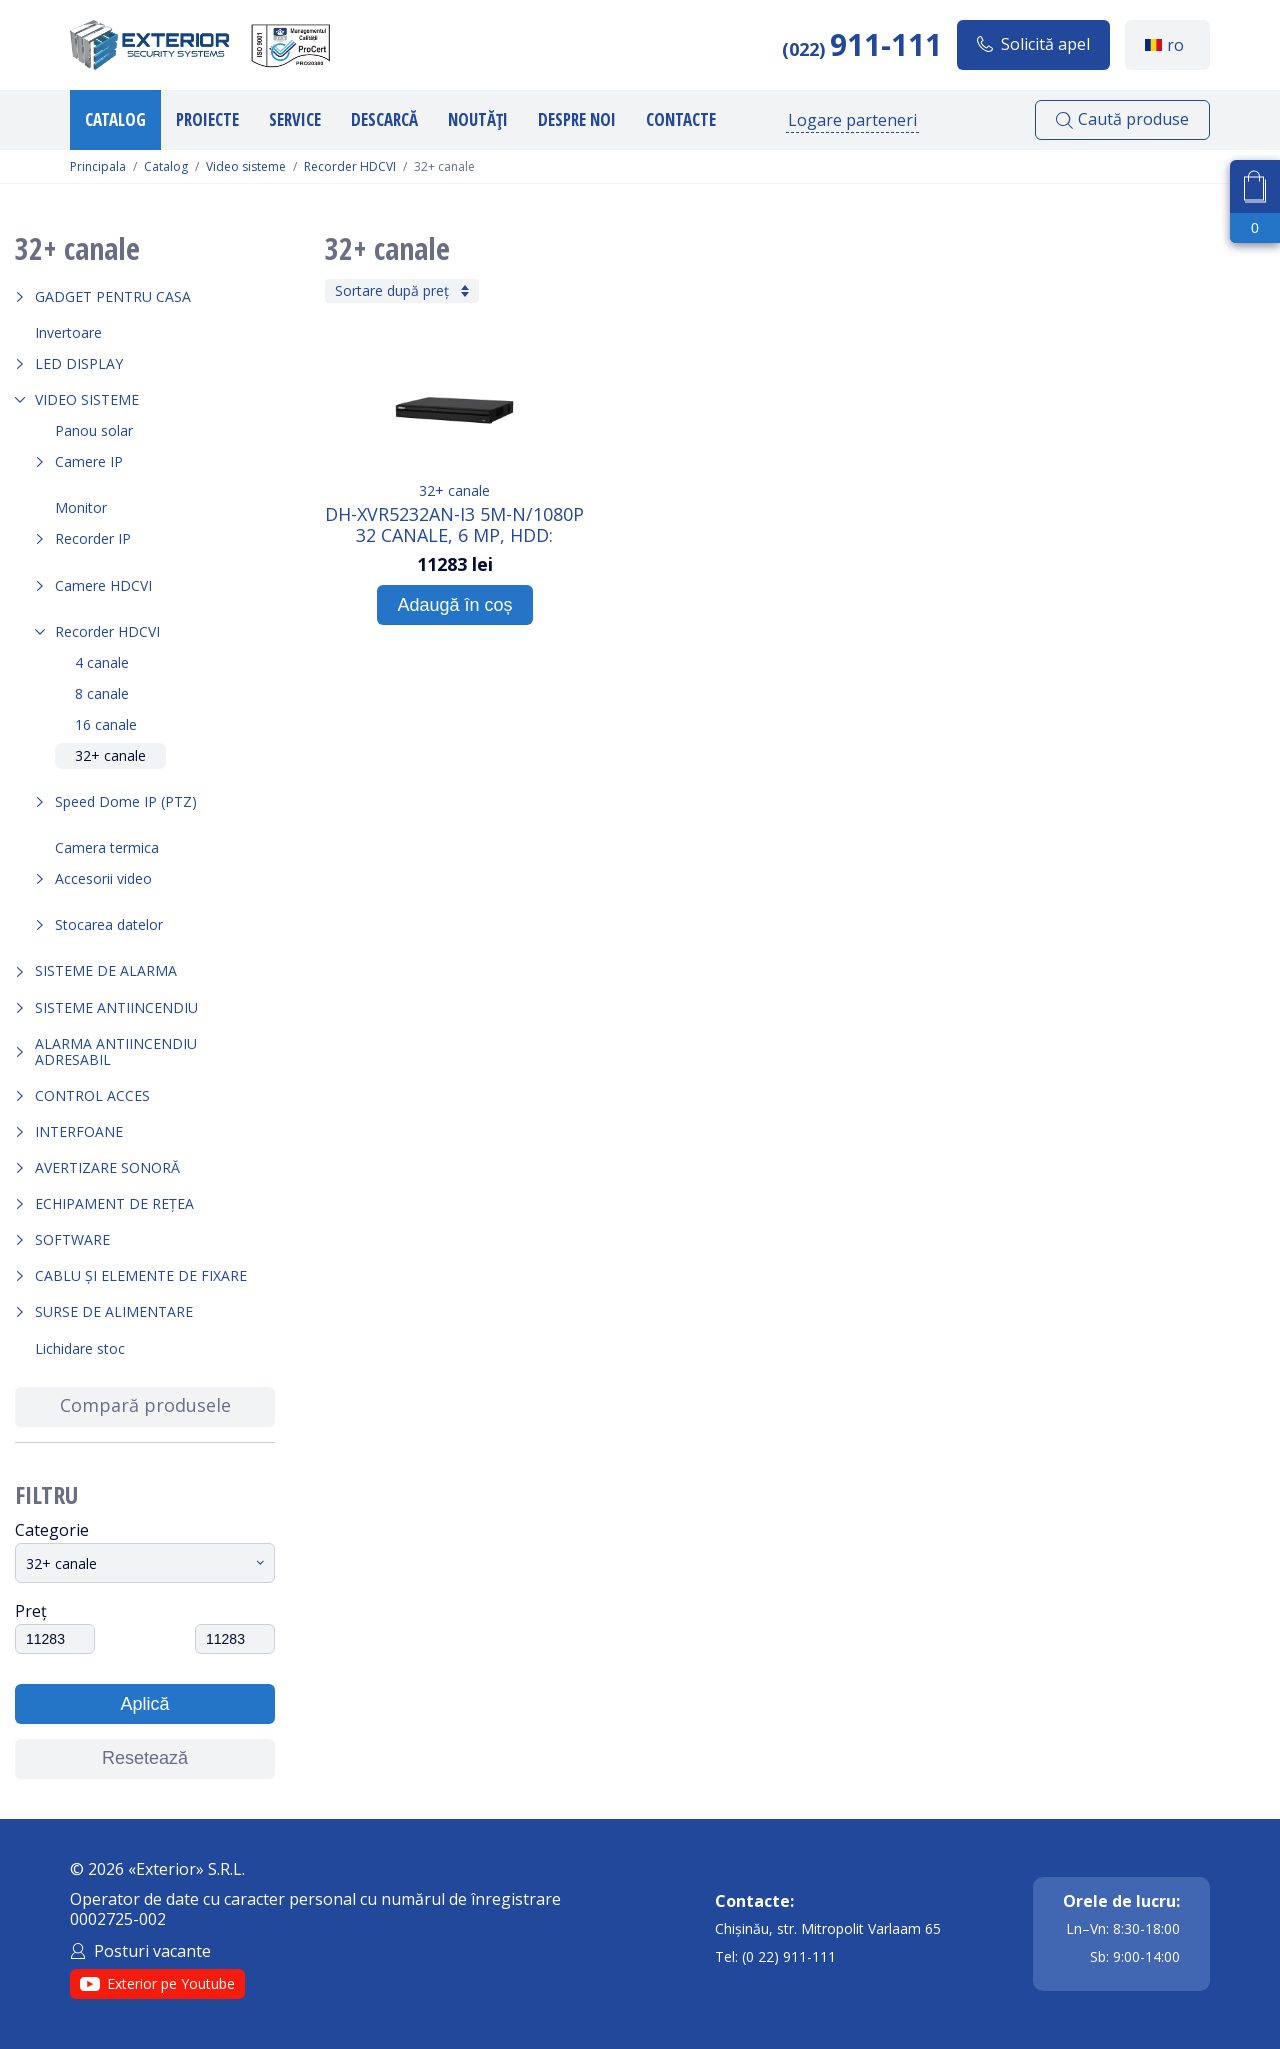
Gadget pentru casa (113, 296)
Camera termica (107, 847)
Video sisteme (246, 167)
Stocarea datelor (109, 924)
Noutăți (478, 119)
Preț (31, 1611)
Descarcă (384, 119)
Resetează (145, 1758)
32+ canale (110, 755)
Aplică (144, 1704)
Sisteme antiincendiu (116, 1007)
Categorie (52, 1530)
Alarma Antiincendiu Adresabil (116, 1051)
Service (295, 119)
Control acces (92, 1095)
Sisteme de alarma (106, 970)
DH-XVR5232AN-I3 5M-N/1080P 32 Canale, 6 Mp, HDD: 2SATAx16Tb (454, 524)
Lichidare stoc (80, 1348)
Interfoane (79, 1131)
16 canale (106, 724)
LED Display (79, 363)
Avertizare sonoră (107, 1167)
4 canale (102, 662)
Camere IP (89, 461)
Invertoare (68, 332)
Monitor (81, 507)
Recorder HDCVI (350, 167)
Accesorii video (103, 878)
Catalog (115, 119)
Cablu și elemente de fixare (141, 1275)
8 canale (102, 693)
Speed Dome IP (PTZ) (126, 801)
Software (72, 1239)
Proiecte (207, 119)
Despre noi (577, 119)
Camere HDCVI (103, 585)
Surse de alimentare (114, 1311)
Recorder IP (93, 538)
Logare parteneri (852, 120)
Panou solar (94, 430)
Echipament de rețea (114, 1203)
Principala (98, 167)
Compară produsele (145, 1405)
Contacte (681, 119)
